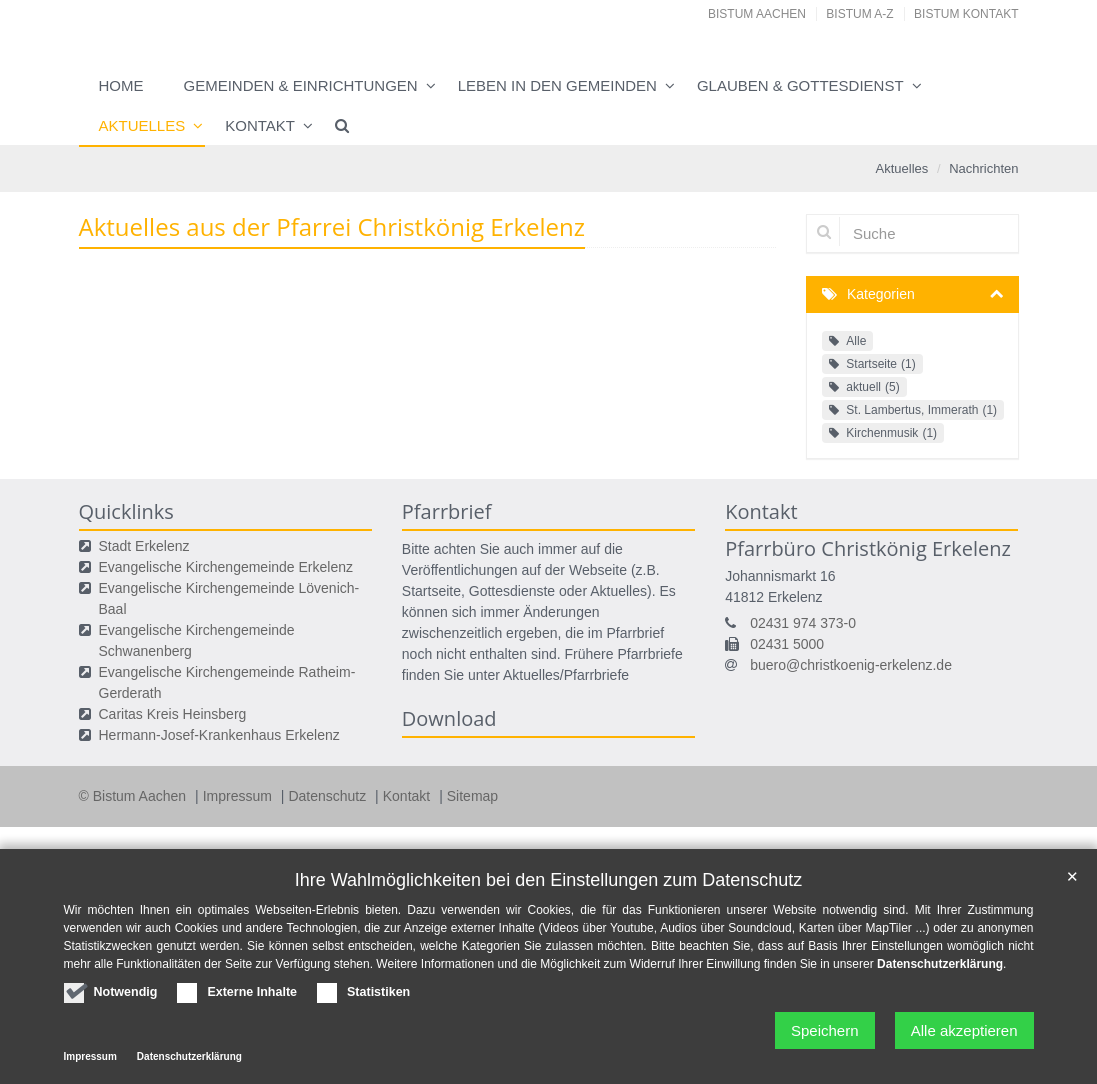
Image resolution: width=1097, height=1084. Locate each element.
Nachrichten (983, 168)
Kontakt (260, 125)
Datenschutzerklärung (940, 964)
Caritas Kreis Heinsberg (173, 714)
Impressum (239, 796)
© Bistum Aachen (134, 796)
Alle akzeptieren (964, 1030)
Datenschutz (329, 796)
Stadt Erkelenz (144, 546)
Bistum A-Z (859, 14)
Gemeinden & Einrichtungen (301, 85)
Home (121, 85)
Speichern (825, 1030)
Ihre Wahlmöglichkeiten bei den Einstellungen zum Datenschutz (549, 880)
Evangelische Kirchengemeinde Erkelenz (226, 567)
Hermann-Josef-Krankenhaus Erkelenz (219, 735)
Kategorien (881, 294)
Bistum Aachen (757, 14)
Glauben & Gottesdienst (800, 85)
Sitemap (472, 796)
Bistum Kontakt (966, 14)
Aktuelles (142, 125)
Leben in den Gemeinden (557, 85)
